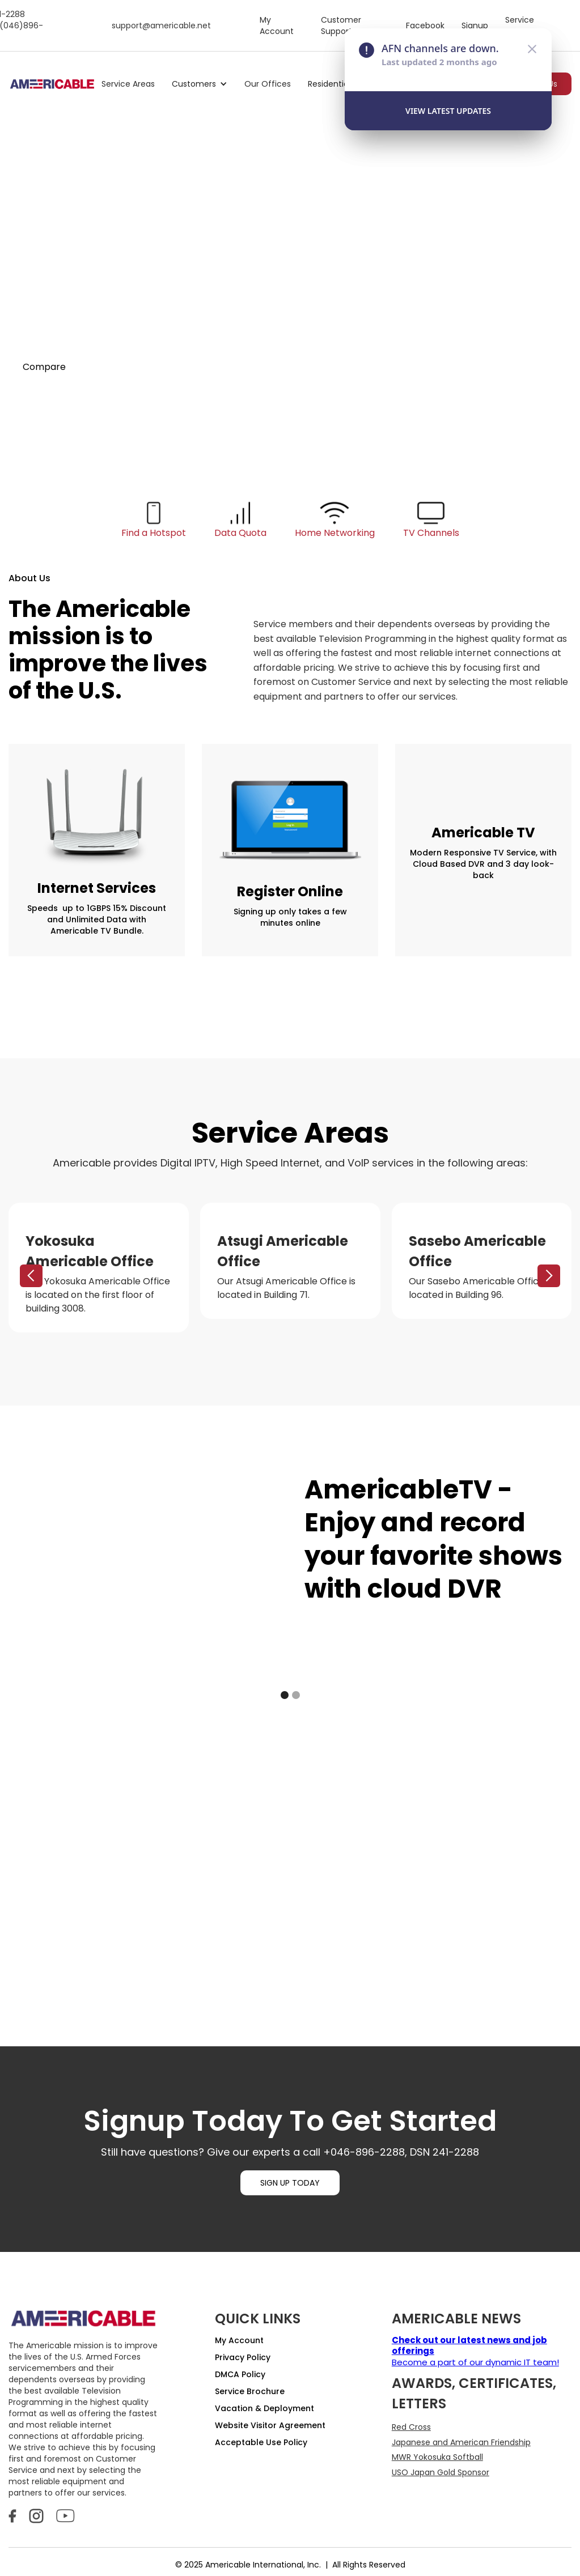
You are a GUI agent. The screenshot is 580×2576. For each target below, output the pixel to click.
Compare (44, 366)
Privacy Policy (242, 2357)
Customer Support (341, 25)
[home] (52, 84)
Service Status (519, 25)
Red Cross (411, 2427)
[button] (199, 84)
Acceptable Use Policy (261, 2442)
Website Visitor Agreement (270, 2425)
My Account (277, 25)
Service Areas (128, 84)
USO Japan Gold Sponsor (440, 2472)
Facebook (425, 25)
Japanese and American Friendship (461, 2442)
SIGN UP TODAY (290, 2182)
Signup (475, 25)
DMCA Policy (240, 2374)
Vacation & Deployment (264, 2408)
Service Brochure (250, 2391)
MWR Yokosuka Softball (437, 2457)
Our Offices (267, 84)
